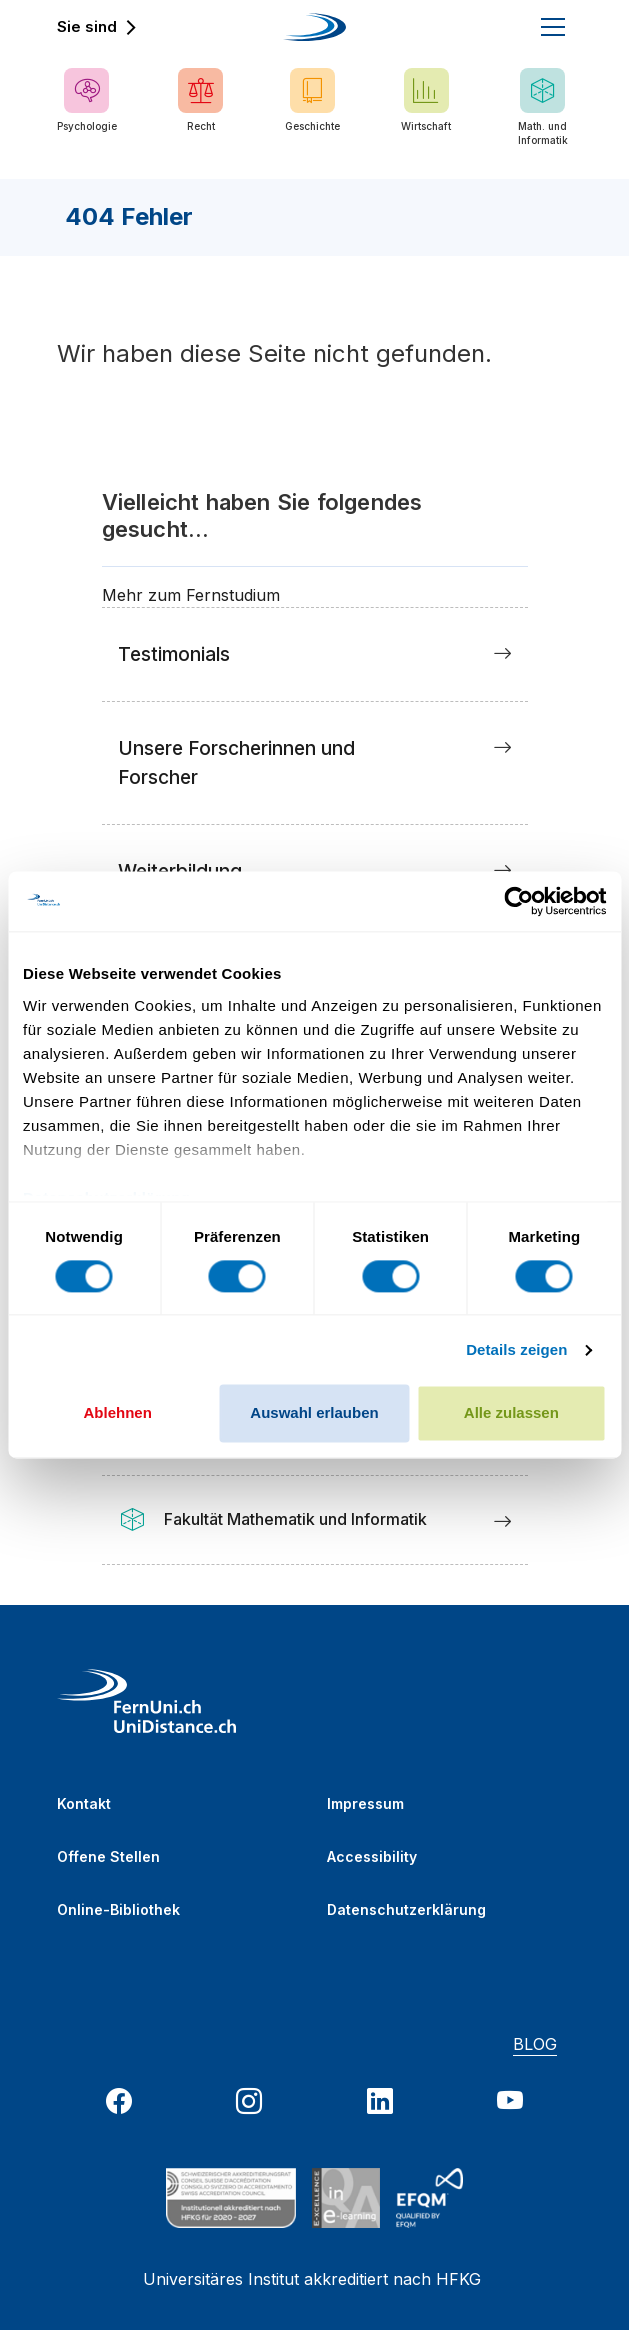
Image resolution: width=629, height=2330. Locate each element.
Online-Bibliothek (118, 1909)
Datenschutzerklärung (406, 1909)
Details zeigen (516, 1349)
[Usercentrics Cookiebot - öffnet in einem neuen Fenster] (518, 901)
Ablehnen (118, 1413)
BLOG (535, 2044)
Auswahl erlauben (314, 1413)
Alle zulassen (511, 1413)
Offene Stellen (108, 1856)
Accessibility (372, 1856)
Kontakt (84, 1803)
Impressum (365, 1803)
